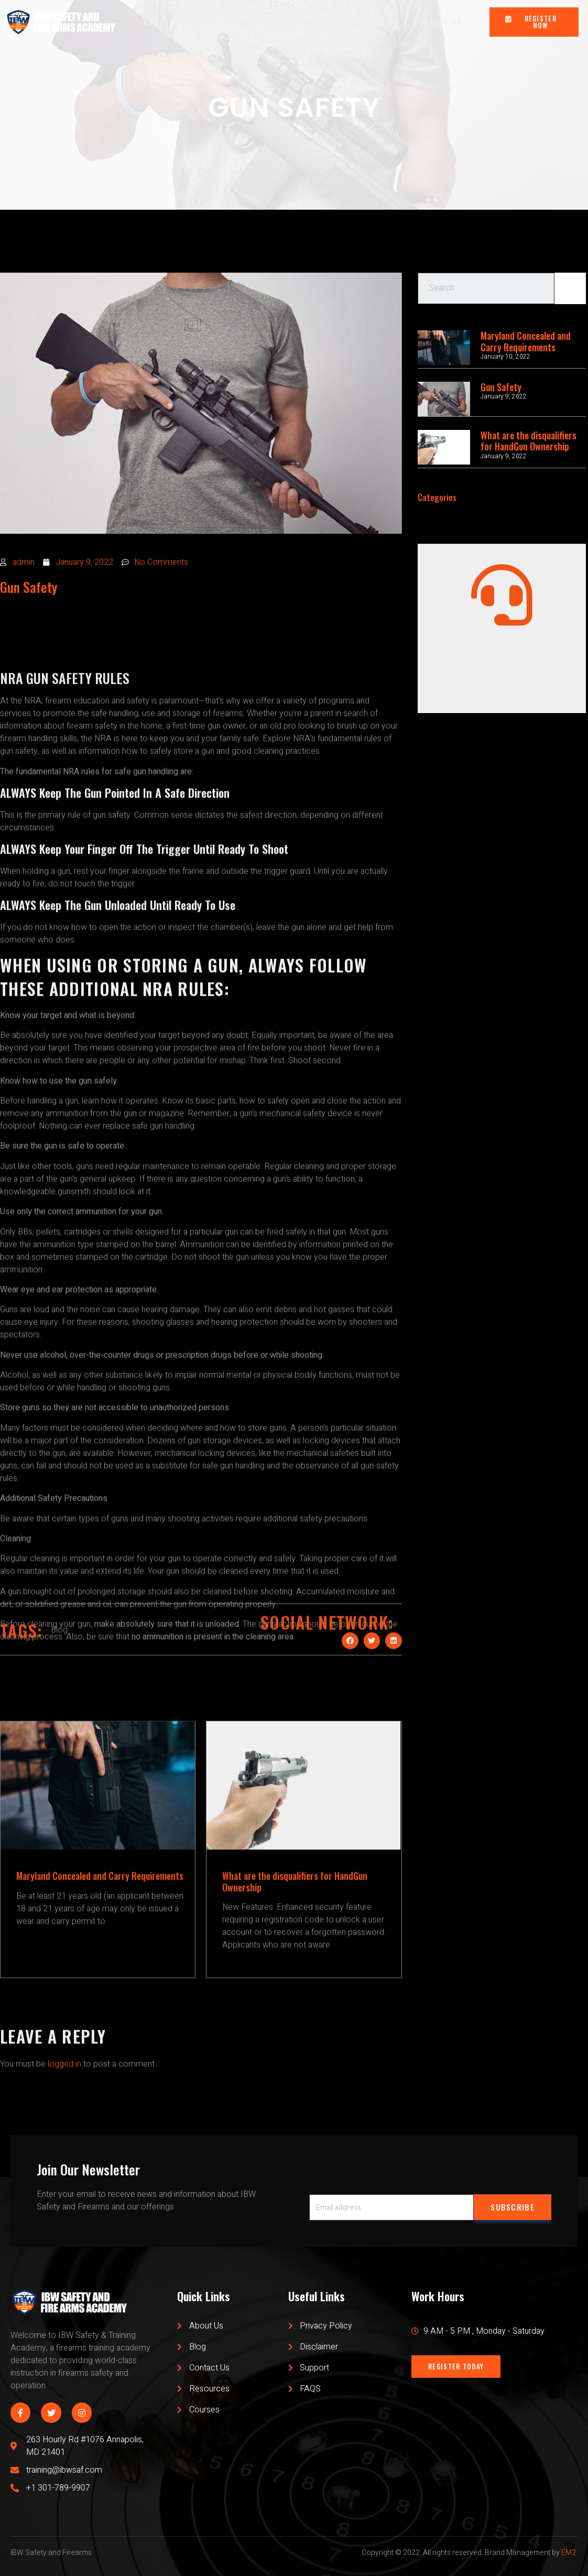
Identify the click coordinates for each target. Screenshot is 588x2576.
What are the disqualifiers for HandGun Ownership (528, 441)
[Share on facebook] (350, 1685)
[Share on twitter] (372, 1685)
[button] (534, 22)
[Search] (570, 299)
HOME (153, 21)
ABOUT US (255, 21)
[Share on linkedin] (393, 1685)
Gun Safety (501, 387)
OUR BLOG (312, 21)
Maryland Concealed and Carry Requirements (526, 341)
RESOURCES (373, 21)
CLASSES (200, 21)
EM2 (568, 2552)
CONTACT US (438, 21)
